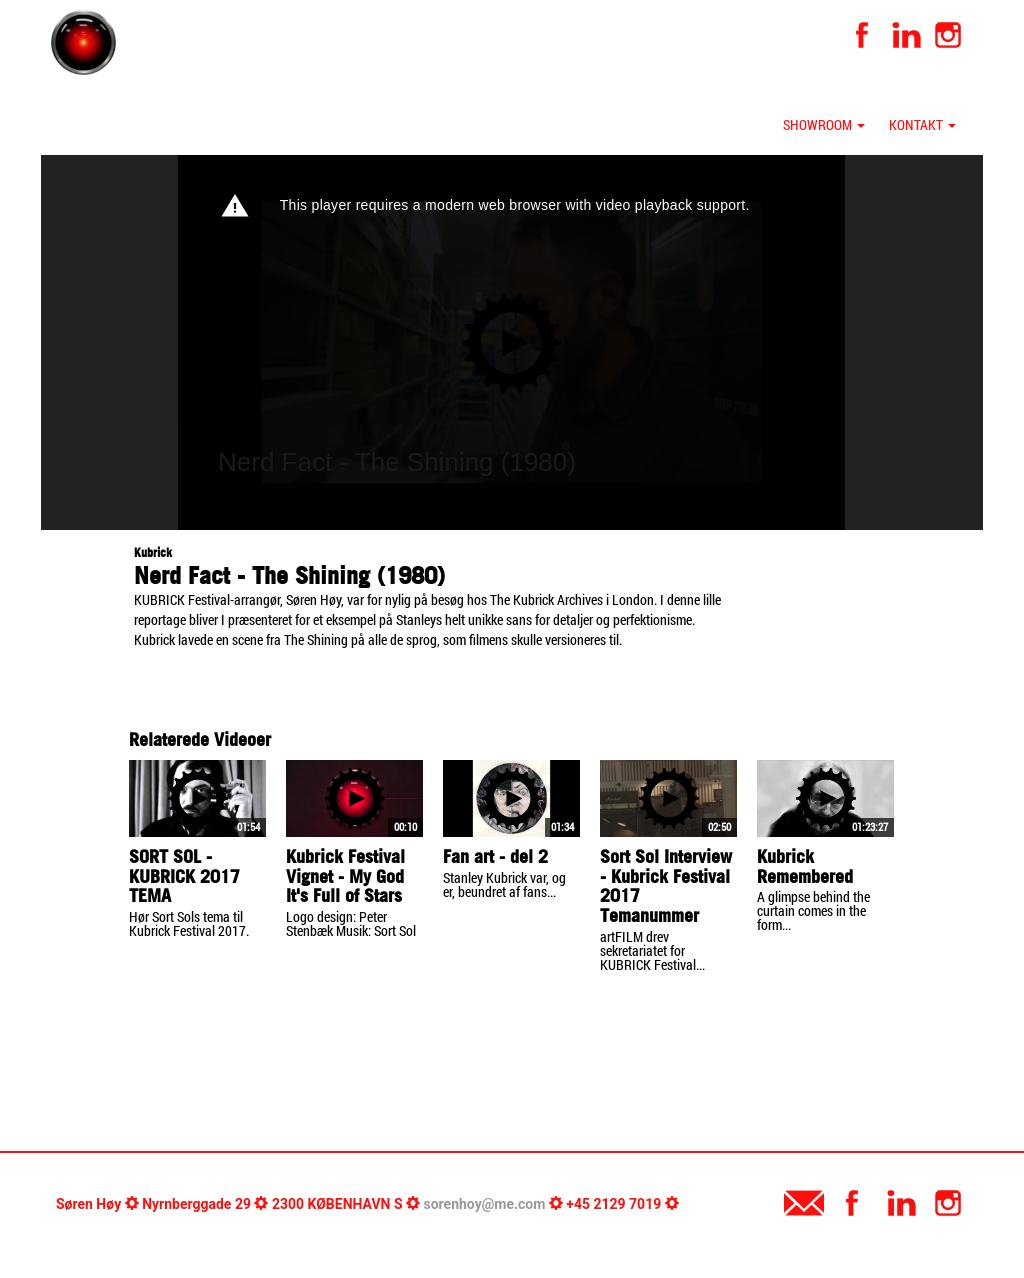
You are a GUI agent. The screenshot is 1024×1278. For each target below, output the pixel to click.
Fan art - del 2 (495, 856)
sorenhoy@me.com (485, 1204)
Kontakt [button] (922, 124)
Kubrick (153, 552)
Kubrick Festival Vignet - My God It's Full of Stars (345, 876)
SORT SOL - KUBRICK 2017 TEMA (184, 876)
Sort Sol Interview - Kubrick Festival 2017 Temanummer (666, 886)
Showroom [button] (824, 124)
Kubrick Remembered (805, 866)
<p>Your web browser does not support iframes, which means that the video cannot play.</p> (511, 342)
